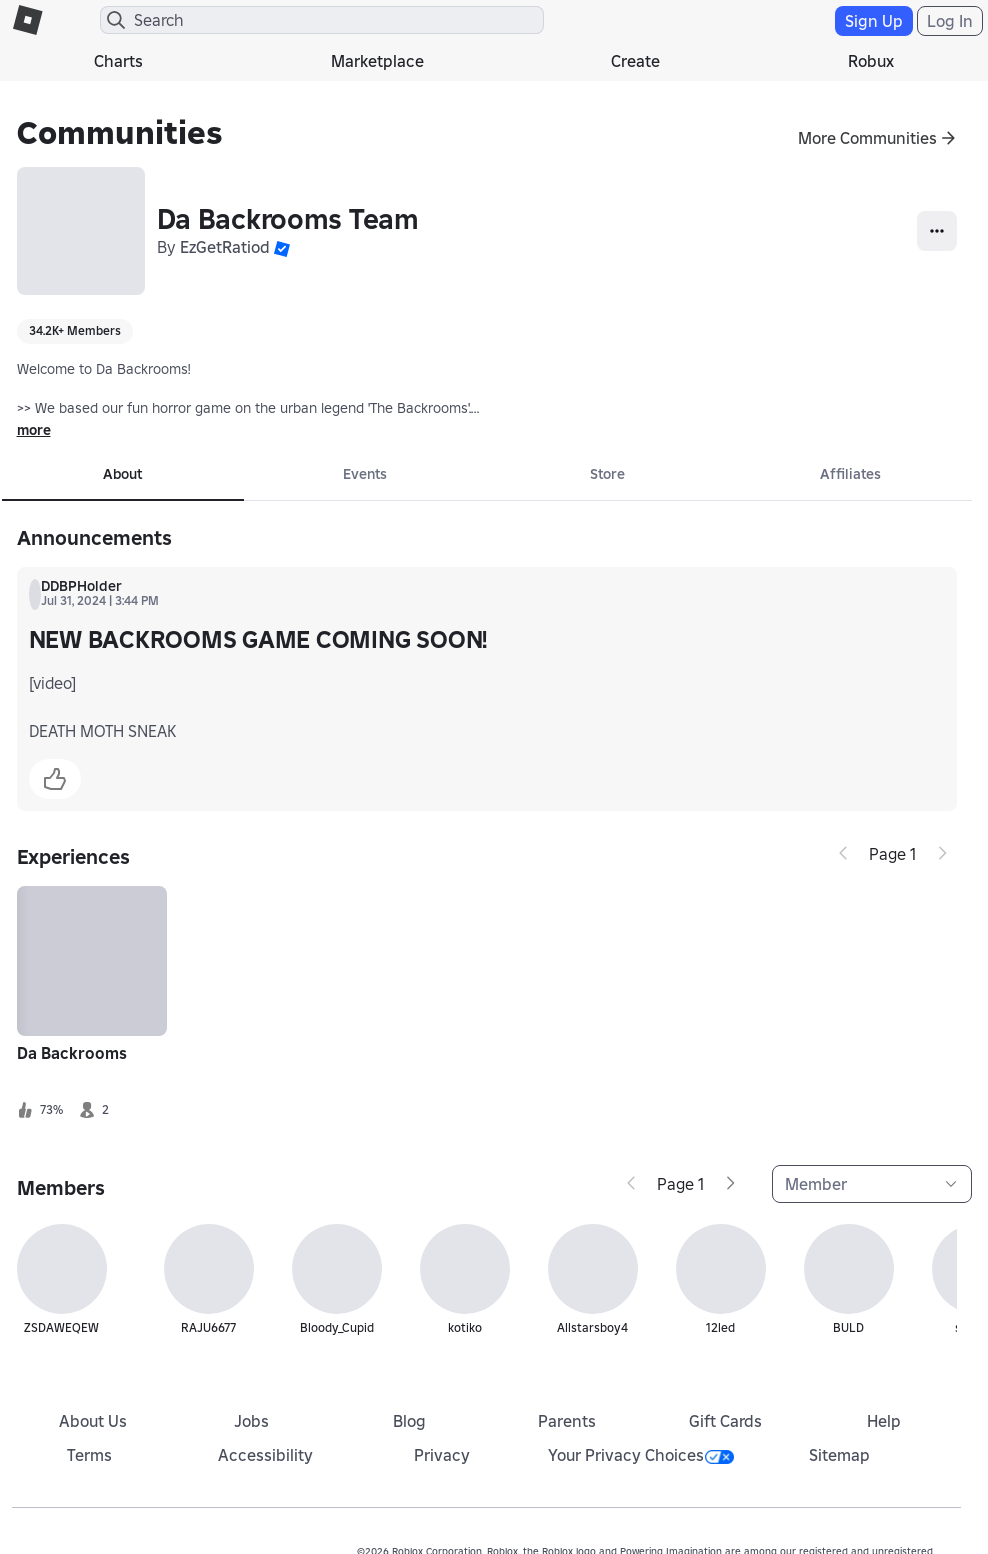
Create (635, 61)
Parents (567, 1421)
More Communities (867, 138)
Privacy (442, 1455)
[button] (282, 247)
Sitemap (839, 1455)
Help (884, 1421)
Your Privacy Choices (641, 1455)
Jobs (251, 1421)
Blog (409, 1421)
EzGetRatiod (225, 247)
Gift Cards (725, 1421)
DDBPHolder (81, 586)
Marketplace (377, 61)
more (34, 430)
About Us (93, 1421)
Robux (871, 61)
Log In (950, 21)
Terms (89, 1455)
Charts (118, 61)
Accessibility (265, 1455)
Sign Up (874, 21)
